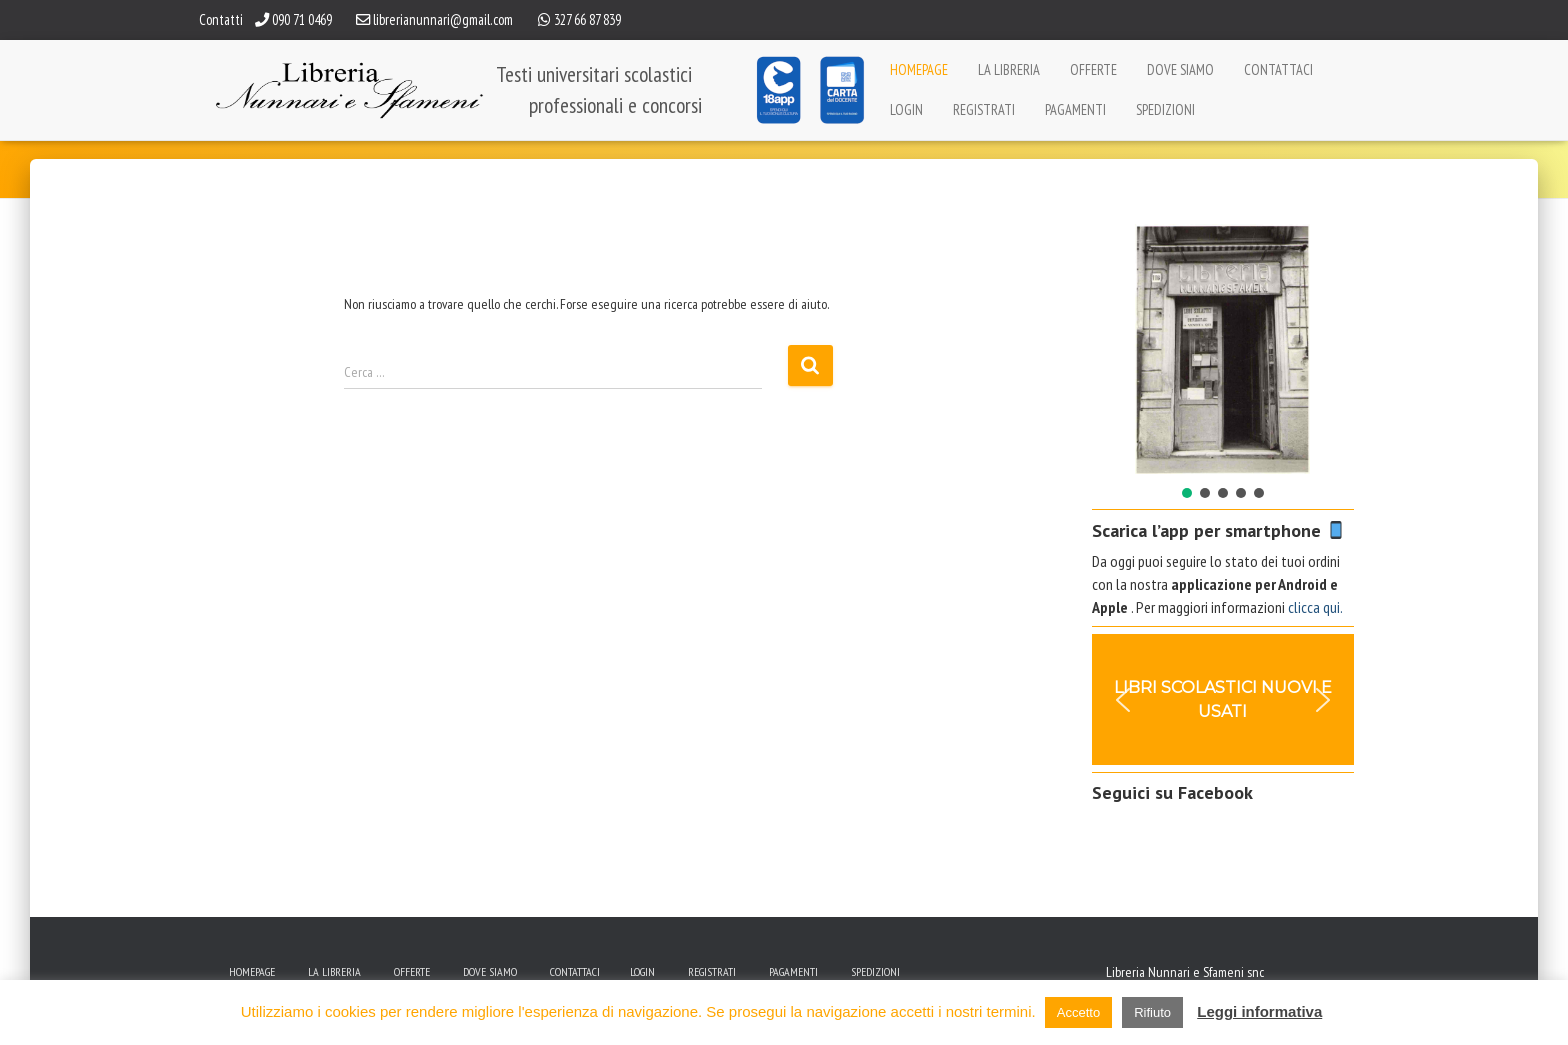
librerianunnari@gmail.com (443, 19)
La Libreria (1009, 69)
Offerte (1093, 69)
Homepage (919, 69)
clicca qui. (1315, 607)
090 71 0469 (302, 19)
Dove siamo (1180, 69)
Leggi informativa (1259, 1011)
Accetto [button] (1078, 1012)
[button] (1123, 349)
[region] (1223, 363)
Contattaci (1278, 69)
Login (906, 109)
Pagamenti (1075, 109)
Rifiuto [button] (1152, 1012)
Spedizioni (1165, 109)
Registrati (984, 109)
